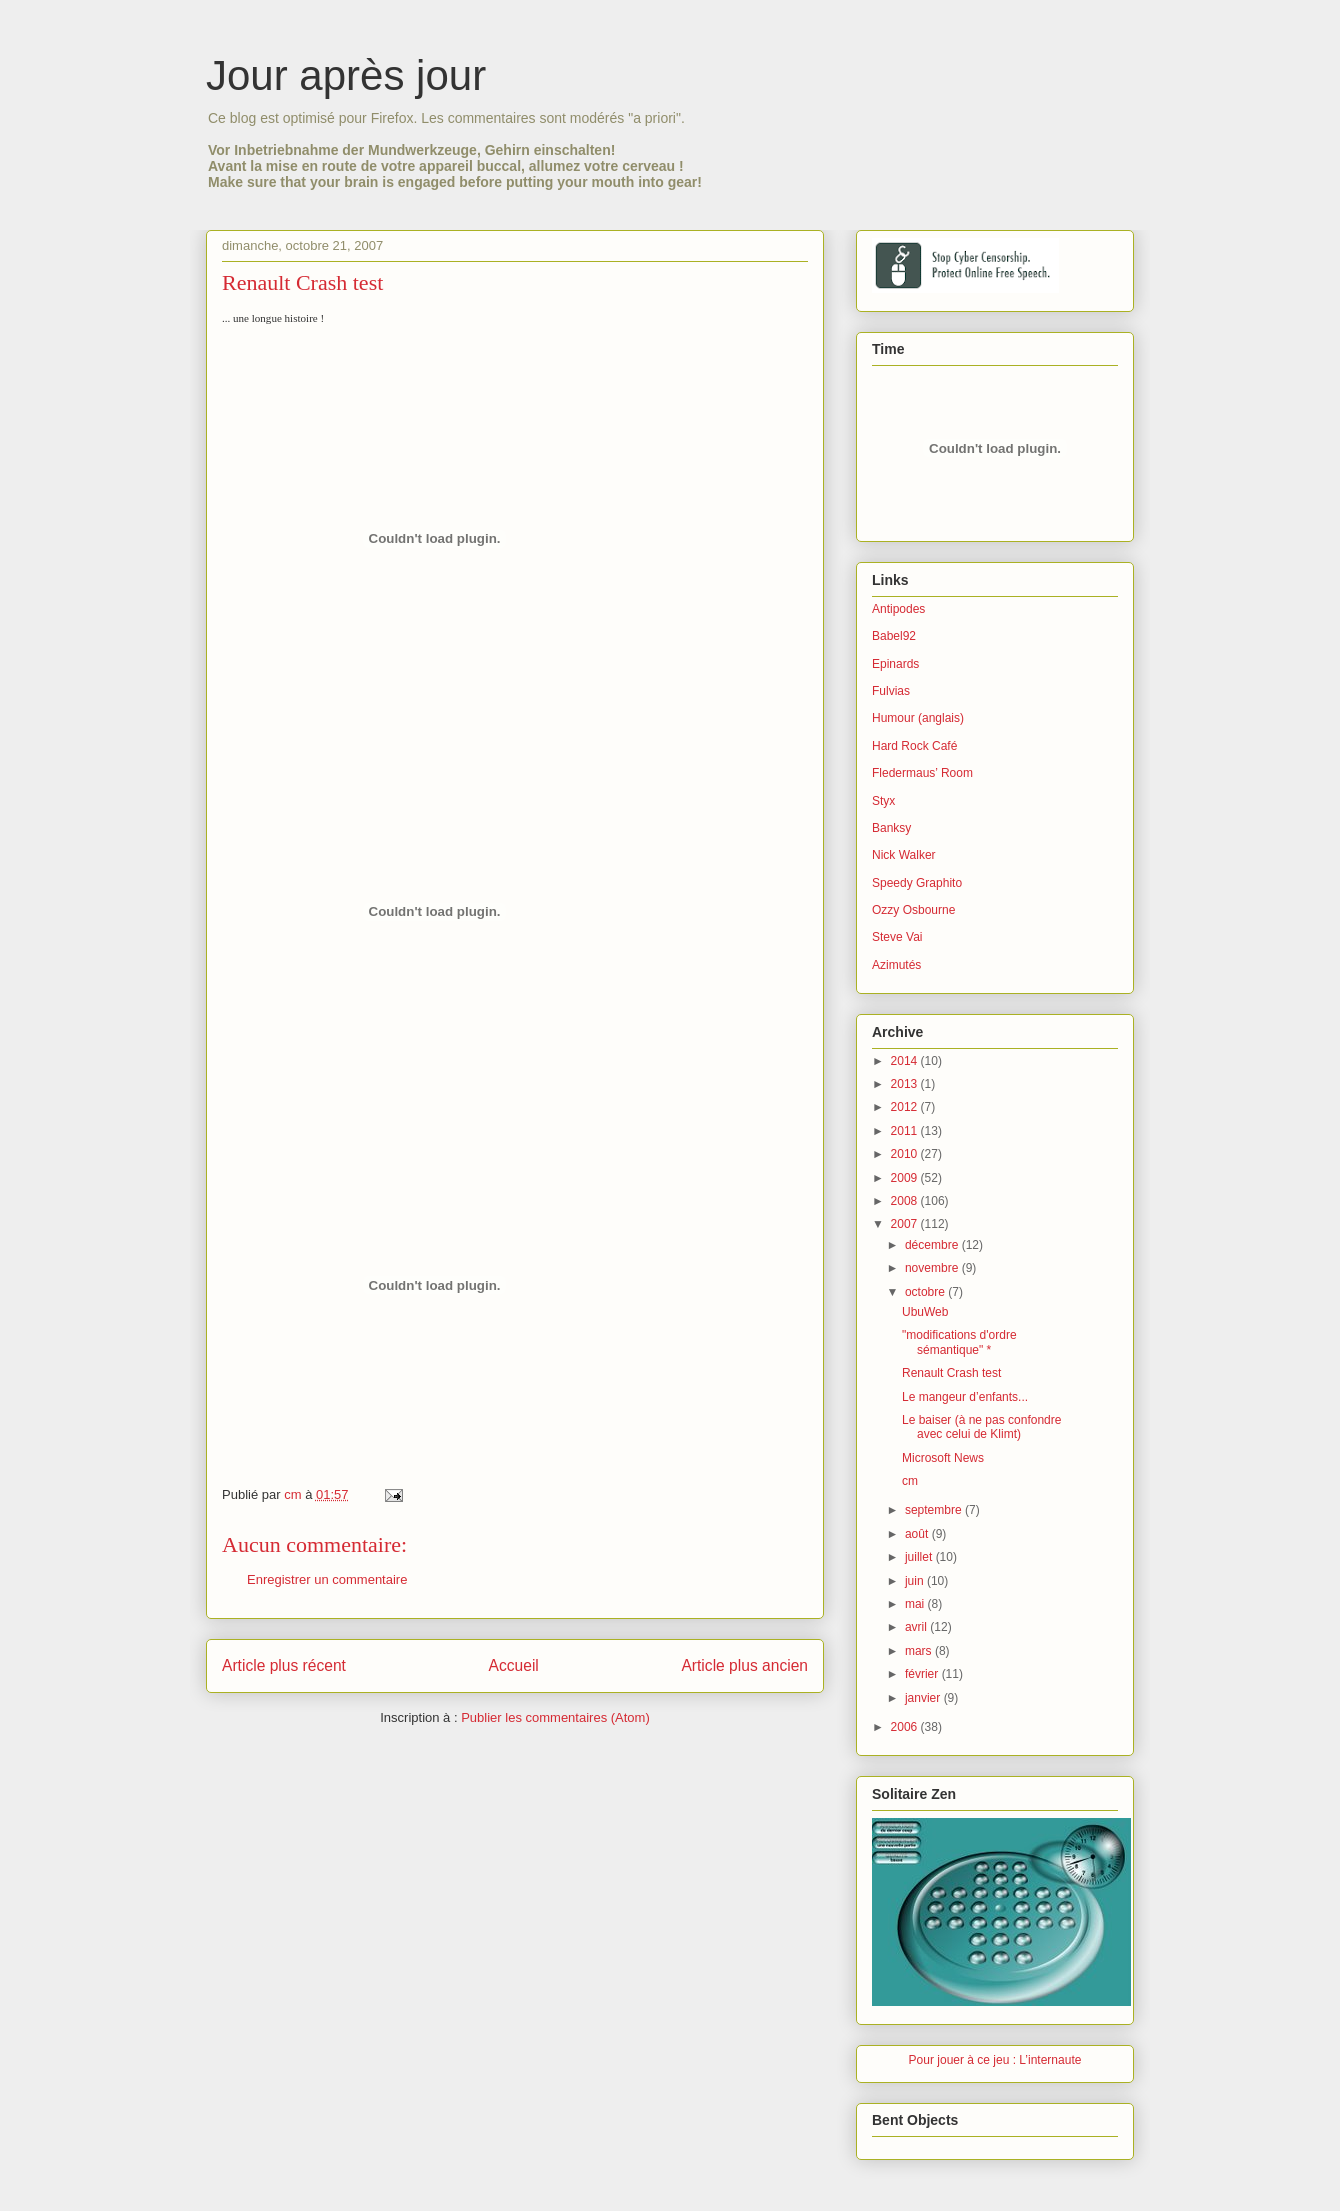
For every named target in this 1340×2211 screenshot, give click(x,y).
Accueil (514, 1665)
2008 (906, 1201)
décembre (933, 1245)
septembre (935, 1510)
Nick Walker (904, 855)
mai (916, 1604)
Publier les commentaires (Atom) (555, 1717)
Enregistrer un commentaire (327, 1579)
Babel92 (894, 636)
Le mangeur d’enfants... (965, 1397)
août (918, 1534)
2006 (906, 1727)
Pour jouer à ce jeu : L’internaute (995, 2060)
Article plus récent (284, 1665)
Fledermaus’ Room (922, 773)
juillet (920, 1557)
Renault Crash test (951, 1373)
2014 (906, 1061)
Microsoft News (943, 1458)
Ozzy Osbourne (913, 910)
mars (920, 1651)
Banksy (891, 828)
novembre (933, 1268)
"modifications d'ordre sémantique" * (959, 1342)
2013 (906, 1084)
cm (910, 1481)
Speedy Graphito (917, 883)
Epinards (895, 664)
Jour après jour (346, 75)
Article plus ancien (744, 1665)
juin (916, 1581)
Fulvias (891, 691)
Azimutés (896, 965)
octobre (926, 1292)
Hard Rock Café (914, 746)
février (923, 1674)
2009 (906, 1178)
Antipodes (898, 609)
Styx (883, 801)
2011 (906, 1131)
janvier (924, 1698)
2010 (906, 1154)
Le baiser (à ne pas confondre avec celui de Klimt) (981, 1427)
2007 (906, 1224)
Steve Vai (897, 937)
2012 (906, 1107)
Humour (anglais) (918, 718)
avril (917, 1627)
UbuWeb (925, 1312)
